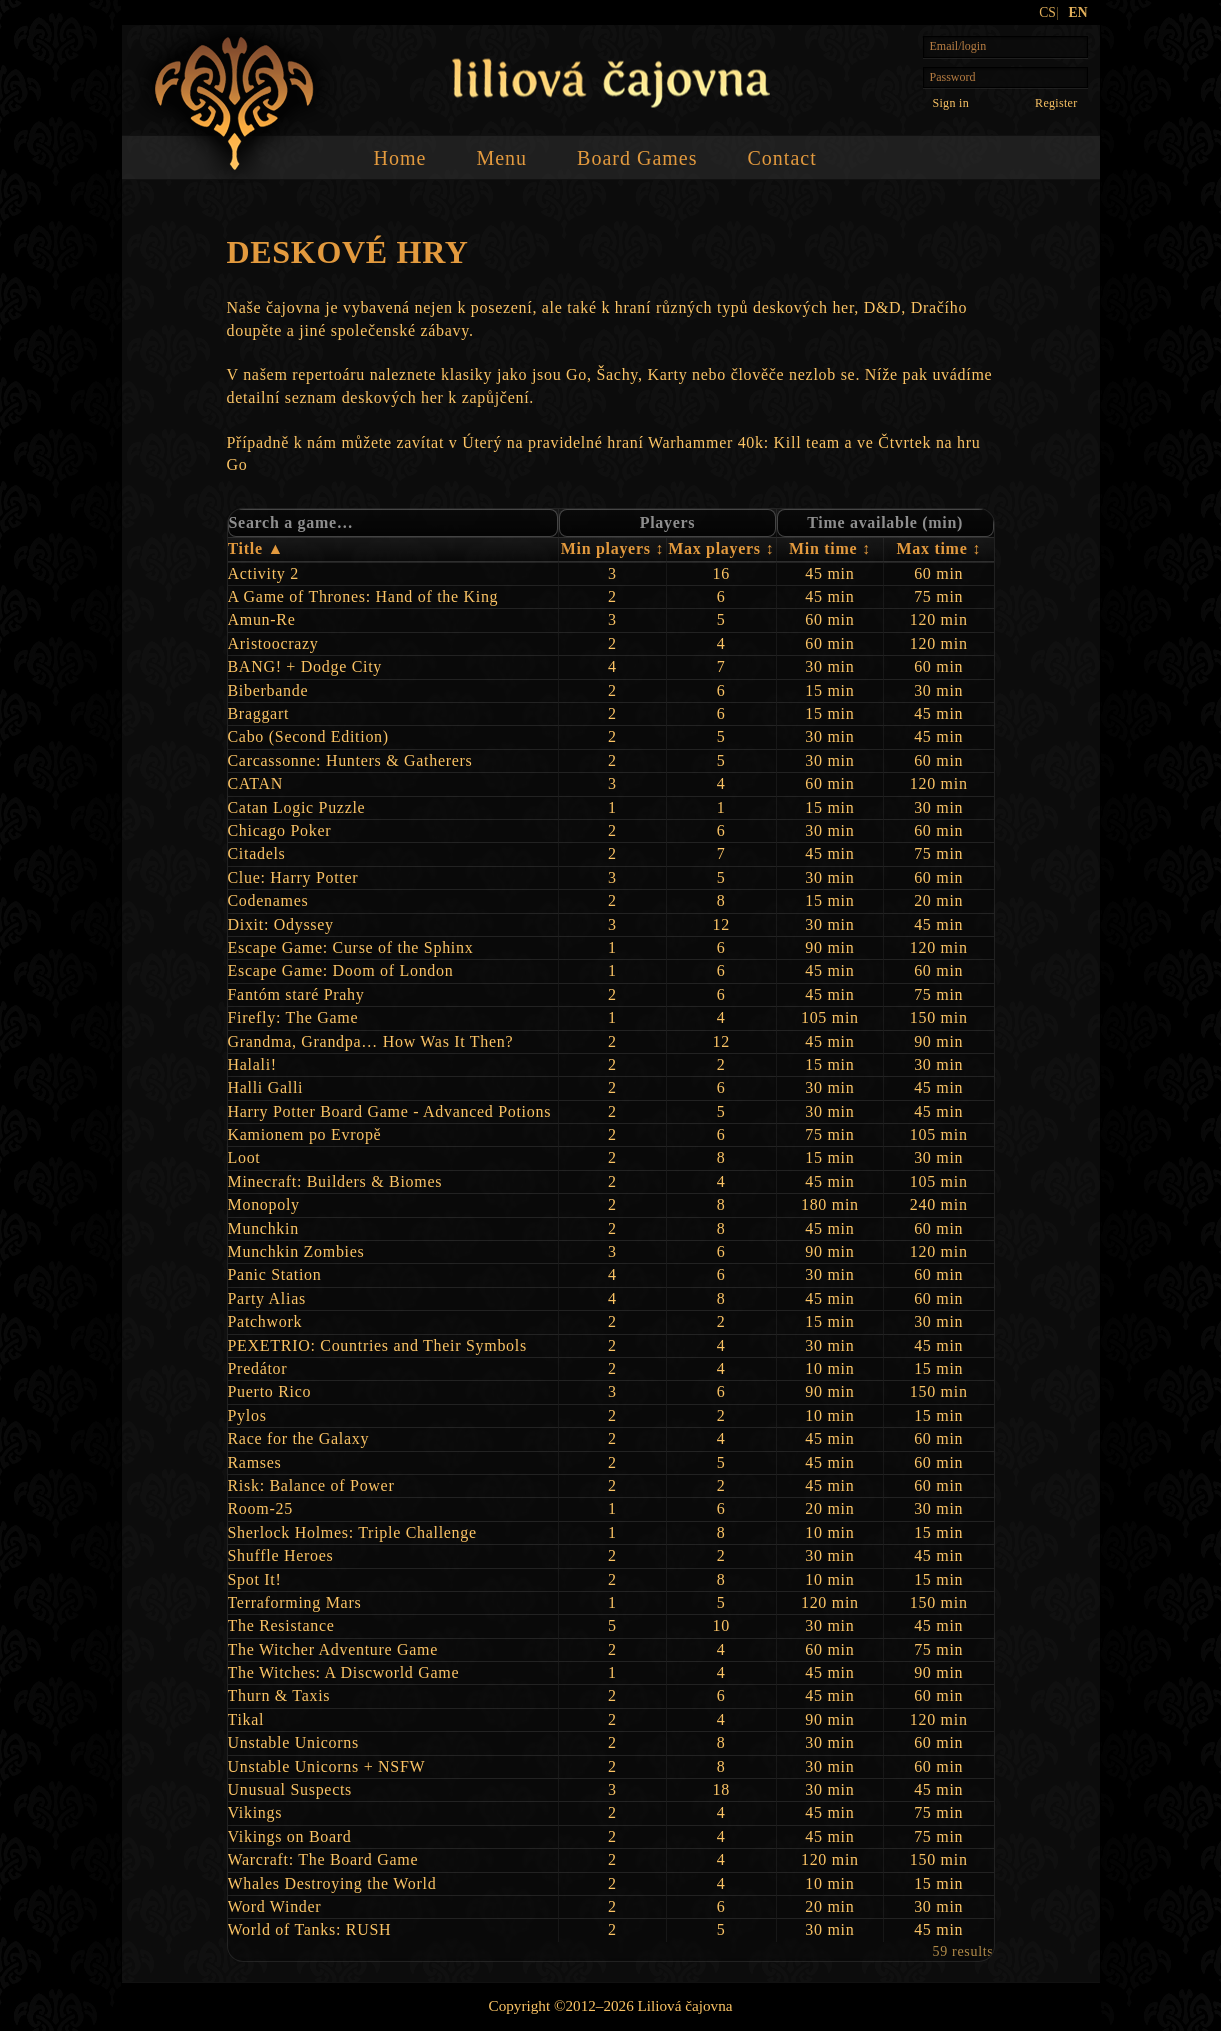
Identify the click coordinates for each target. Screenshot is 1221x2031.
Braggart (259, 713)
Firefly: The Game (293, 1017)
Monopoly (264, 1204)
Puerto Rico (270, 1391)
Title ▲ (256, 548)
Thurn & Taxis (279, 1695)
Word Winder (275, 1906)
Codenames (268, 900)
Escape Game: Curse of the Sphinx (351, 947)
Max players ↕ (721, 548)
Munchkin (263, 1228)
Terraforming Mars (295, 1602)
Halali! (252, 1064)
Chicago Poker (280, 830)
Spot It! (255, 1579)
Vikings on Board (290, 1836)
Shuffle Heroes (281, 1555)
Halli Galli (266, 1087)
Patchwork (265, 1321)
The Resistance (281, 1625)
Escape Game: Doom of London (341, 970)
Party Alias (267, 1298)
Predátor (258, 1368)
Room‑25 (260, 1508)
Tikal (246, 1719)
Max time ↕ (939, 548)
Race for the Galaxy (299, 1438)
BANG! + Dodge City (305, 666)
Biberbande (268, 690)
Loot (244, 1157)
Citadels (257, 853)
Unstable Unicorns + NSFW (327, 1766)
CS (1047, 12)
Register (1056, 103)
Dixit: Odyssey (281, 924)
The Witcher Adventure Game (333, 1649)
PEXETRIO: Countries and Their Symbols (377, 1345)
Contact (781, 158)
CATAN (256, 783)
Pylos (247, 1415)
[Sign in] (951, 103)
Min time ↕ (830, 548)
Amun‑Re (262, 619)
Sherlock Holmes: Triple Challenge (352, 1532)
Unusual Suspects (290, 1789)
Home (400, 158)
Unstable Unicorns (293, 1742)
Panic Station (275, 1274)
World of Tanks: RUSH (310, 1929)
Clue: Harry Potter (293, 877)
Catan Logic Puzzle (297, 807)
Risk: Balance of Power (311, 1485)
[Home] (234, 104)
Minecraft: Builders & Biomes (335, 1181)
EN (1078, 12)
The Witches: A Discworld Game (344, 1672)
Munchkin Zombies (296, 1251)
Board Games (637, 158)
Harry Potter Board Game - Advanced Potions (390, 1111)
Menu (501, 158)
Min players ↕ (612, 548)
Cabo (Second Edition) (308, 736)
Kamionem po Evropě (305, 1134)
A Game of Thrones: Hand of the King (363, 596)
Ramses (255, 1462)
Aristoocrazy (273, 643)
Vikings (255, 1812)
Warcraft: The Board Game (323, 1859)
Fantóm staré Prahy (296, 994)
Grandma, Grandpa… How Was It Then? (371, 1041)
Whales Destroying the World (332, 1883)
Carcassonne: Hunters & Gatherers (350, 760)
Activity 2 (263, 573)
